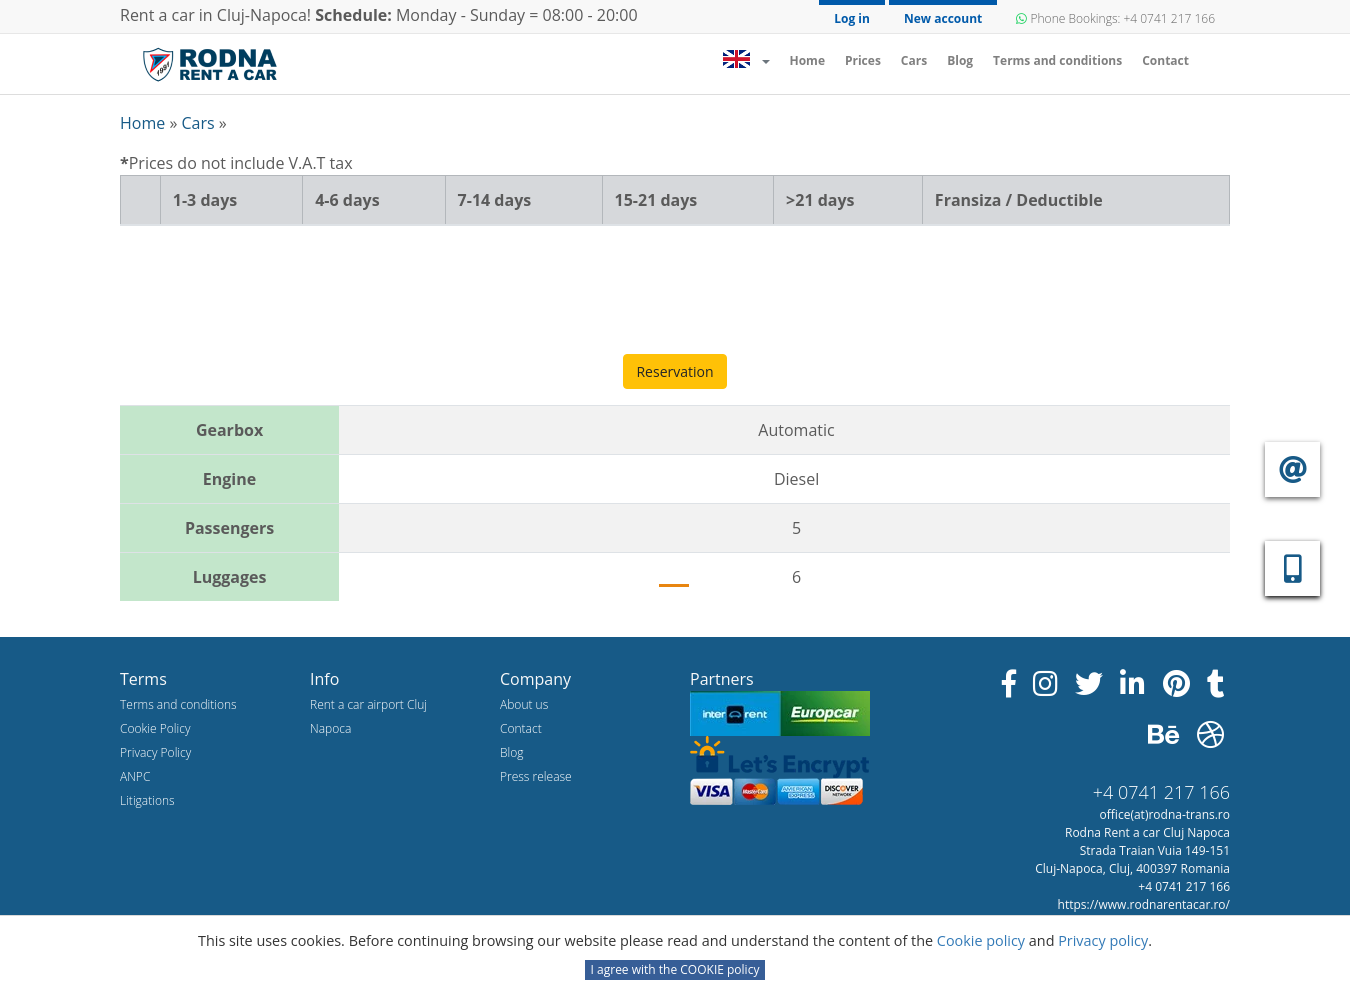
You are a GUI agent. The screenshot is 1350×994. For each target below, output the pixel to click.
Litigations (147, 800)
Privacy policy (1103, 940)
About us (524, 704)
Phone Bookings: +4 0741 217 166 (1115, 18)
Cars (914, 60)
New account (943, 18)
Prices (863, 60)
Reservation (674, 371)
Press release (536, 776)
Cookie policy (983, 940)
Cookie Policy (155, 728)
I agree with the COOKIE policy (675, 969)
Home (811, 60)
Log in (852, 18)
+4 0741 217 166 (1161, 792)
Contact (1165, 60)
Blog (960, 60)
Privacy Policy (155, 752)
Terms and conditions (1057, 60)
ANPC (135, 776)
